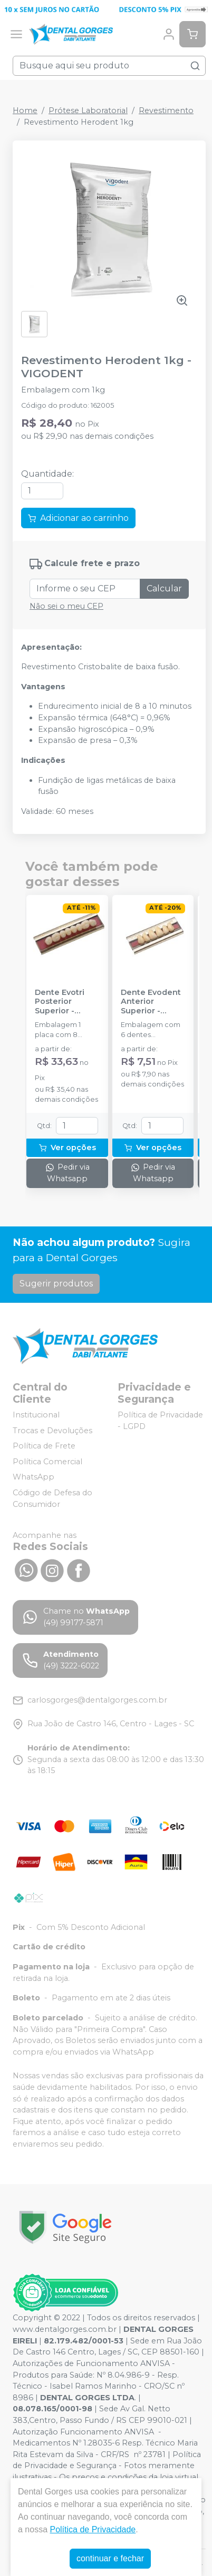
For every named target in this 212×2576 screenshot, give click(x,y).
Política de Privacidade (93, 2529)
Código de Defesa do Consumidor (52, 1498)
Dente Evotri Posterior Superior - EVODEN (59, 1001)
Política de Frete (44, 1446)
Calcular (164, 588)
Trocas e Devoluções (52, 1430)
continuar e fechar (110, 2558)
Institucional (36, 1415)
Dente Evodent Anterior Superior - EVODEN (151, 1001)
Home (25, 110)
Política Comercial (47, 1461)
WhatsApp (33, 1477)
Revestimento (166, 110)
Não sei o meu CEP (66, 606)
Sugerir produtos (56, 1284)
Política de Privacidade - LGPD (160, 1420)
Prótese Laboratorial (88, 110)
